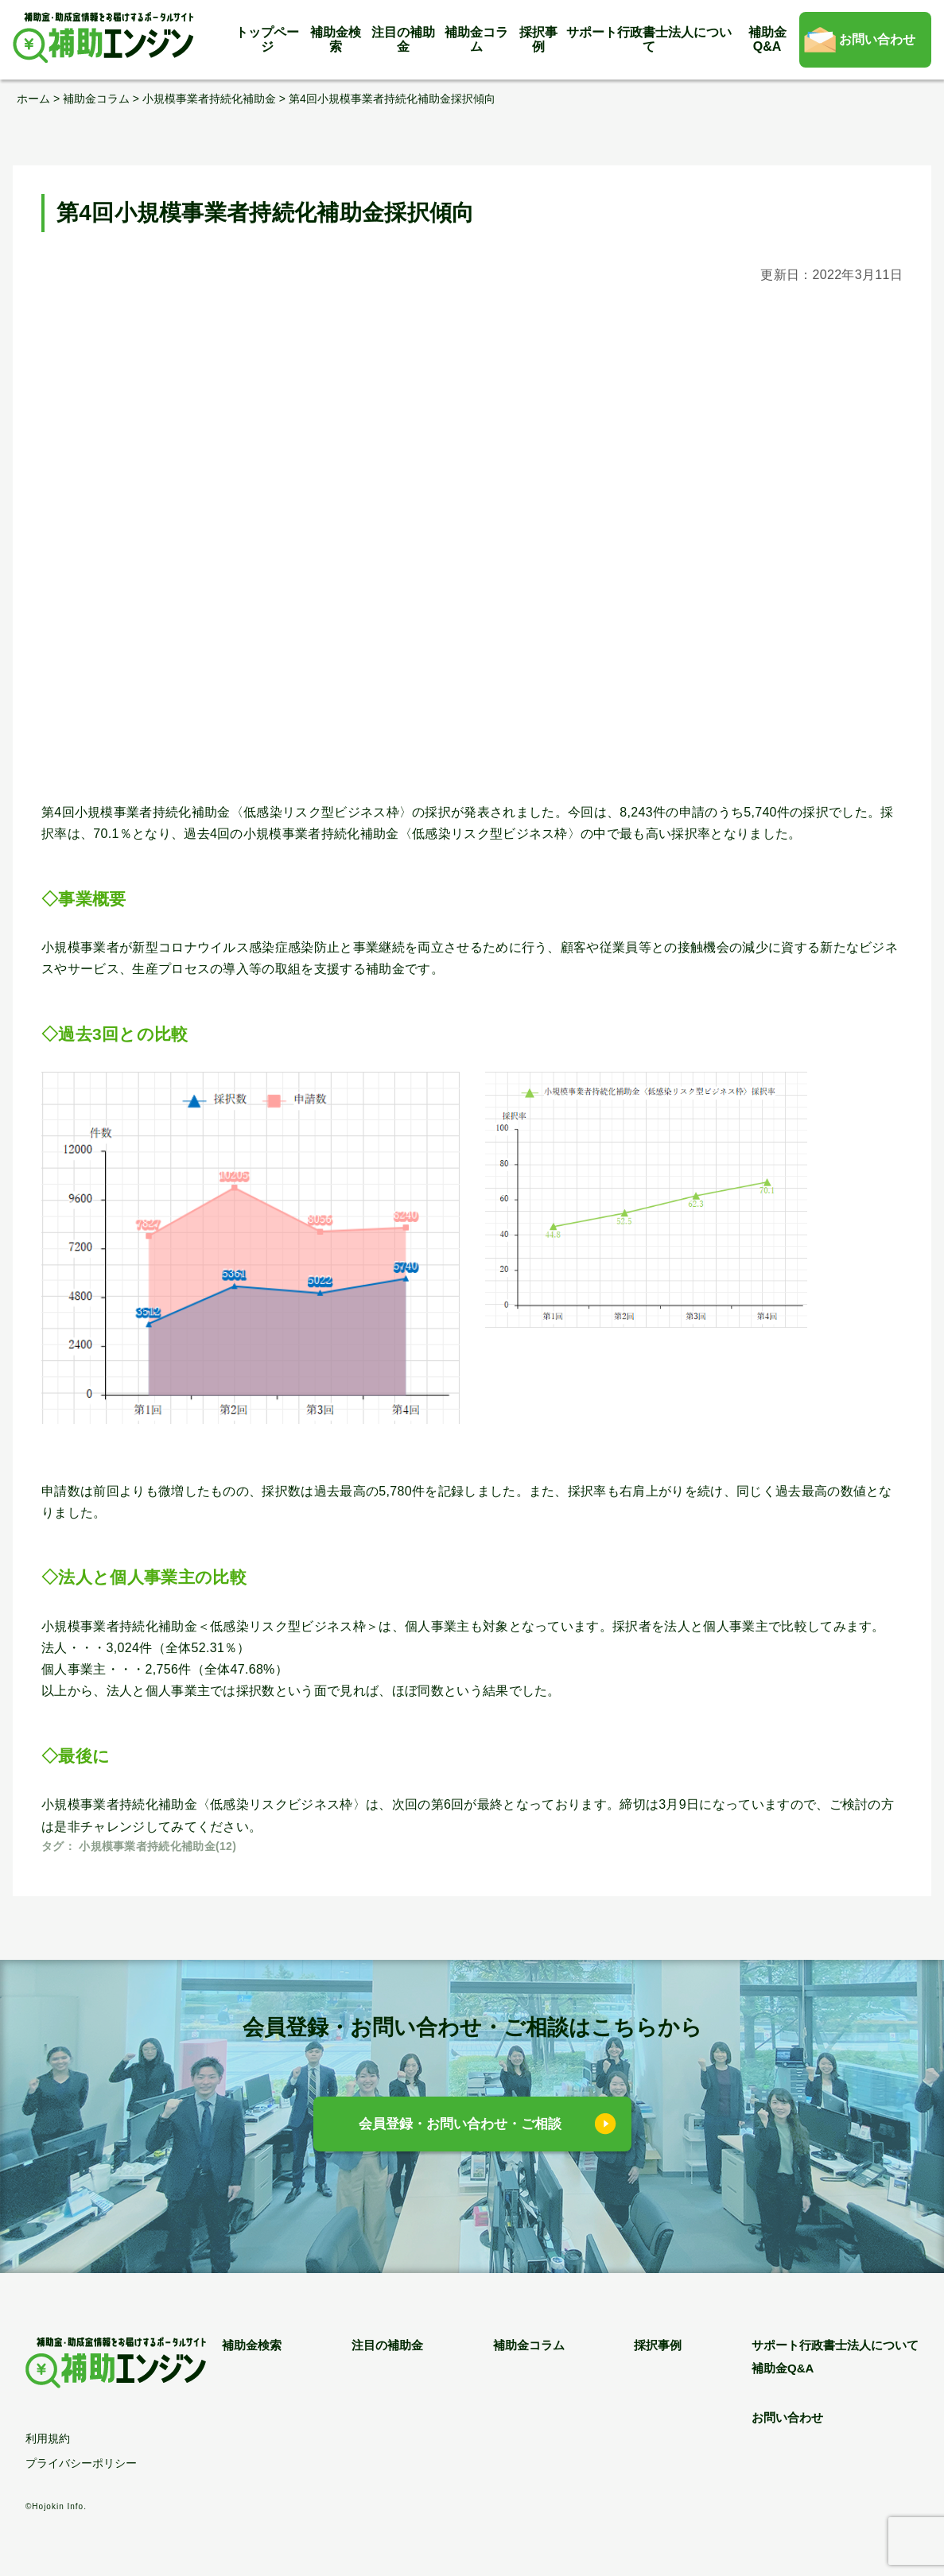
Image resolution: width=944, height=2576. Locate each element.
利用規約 (47, 2438)
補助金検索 (335, 39)
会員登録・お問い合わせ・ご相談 (460, 2124)
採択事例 (538, 39)
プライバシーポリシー (81, 2463)
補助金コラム (476, 39)
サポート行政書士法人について (649, 39)
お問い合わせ (877, 39)
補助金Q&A (767, 39)
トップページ (267, 39)
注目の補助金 (403, 39)
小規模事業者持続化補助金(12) (157, 1846)
